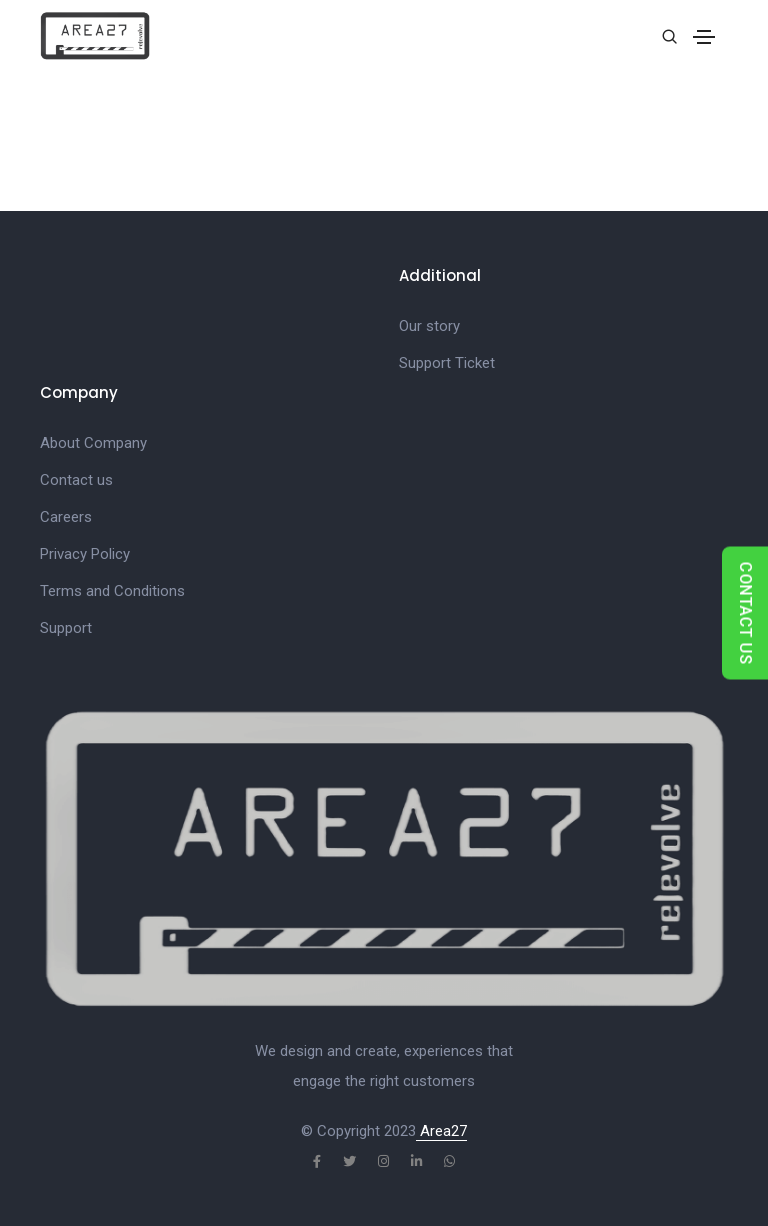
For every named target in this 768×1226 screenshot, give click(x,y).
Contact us (76, 480)
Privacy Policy (85, 554)
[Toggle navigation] (704, 37)
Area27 (441, 1131)
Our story (429, 326)
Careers (66, 517)
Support (66, 628)
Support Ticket (447, 363)
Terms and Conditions (112, 591)
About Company (93, 443)
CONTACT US (745, 613)
